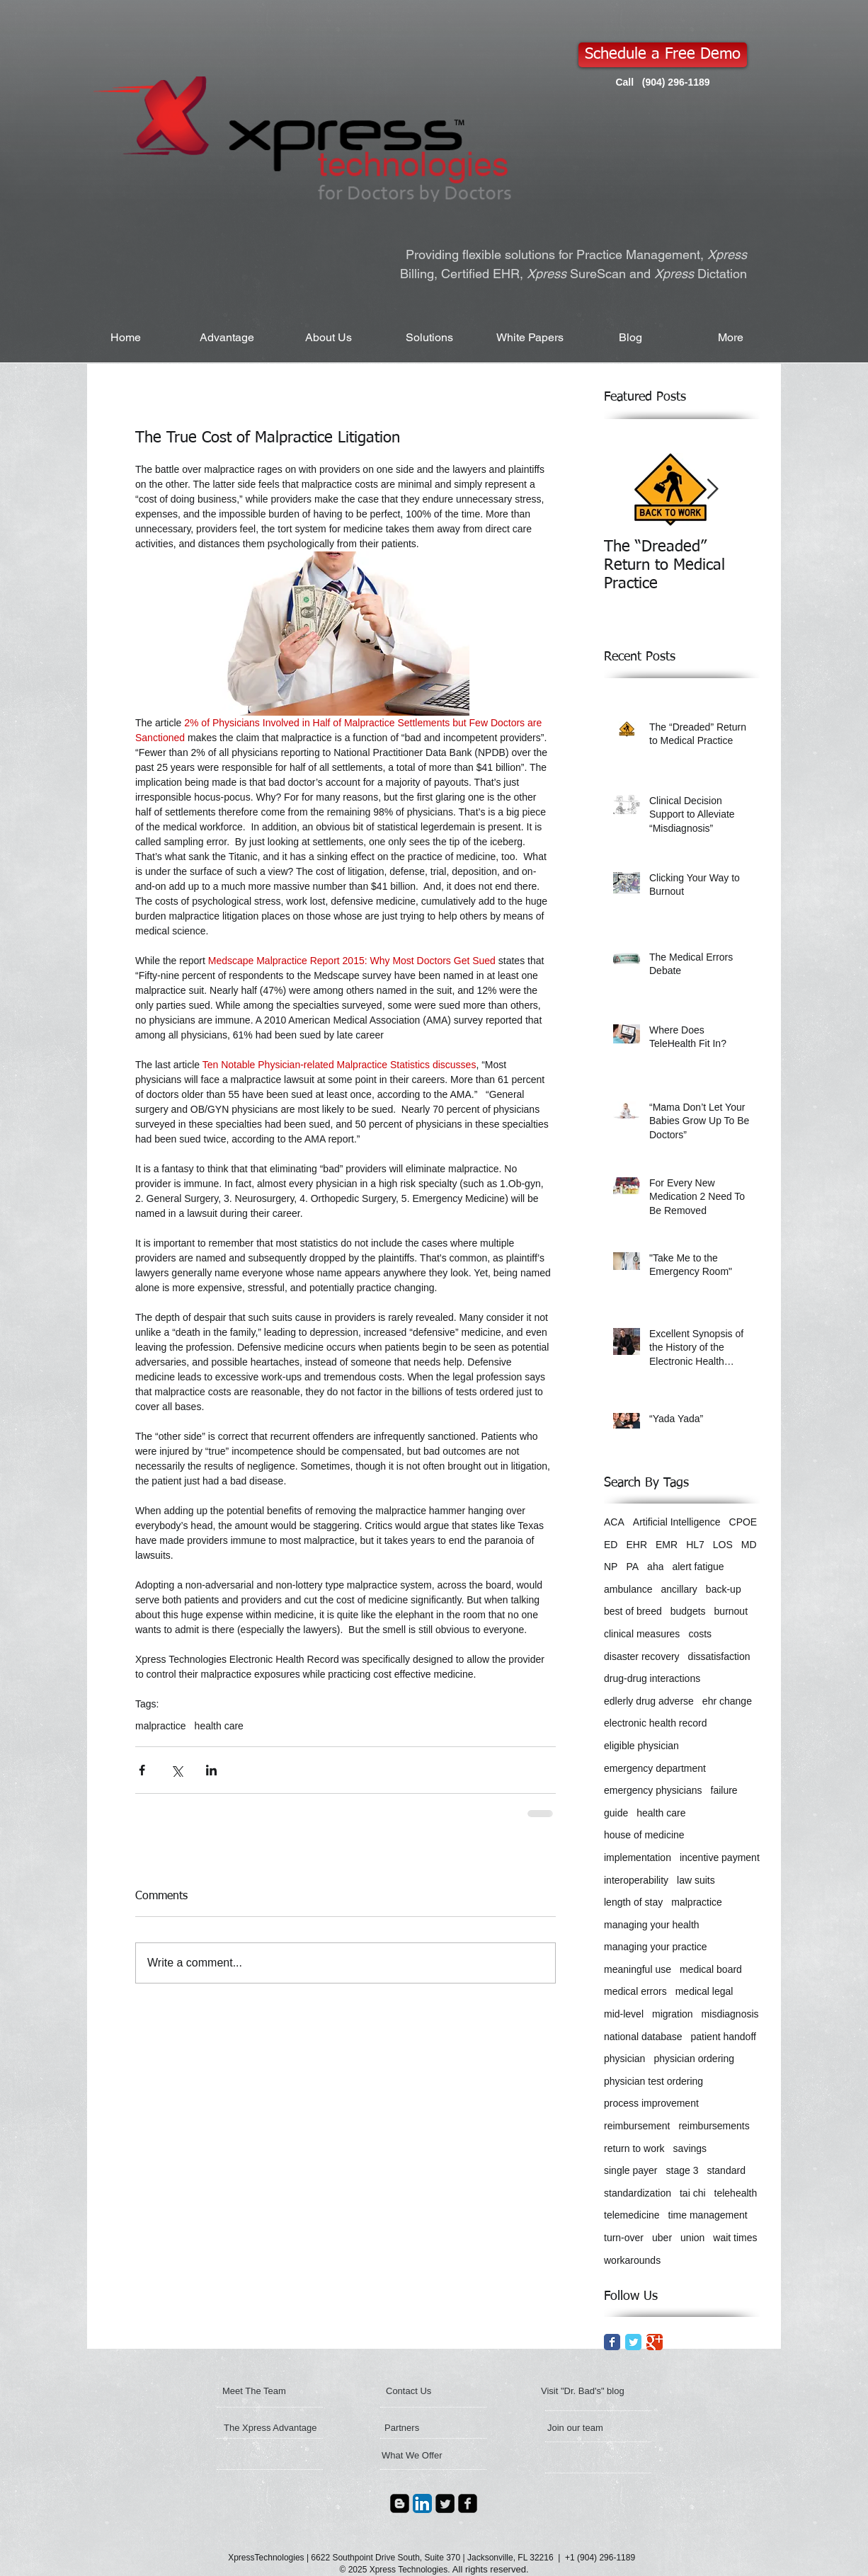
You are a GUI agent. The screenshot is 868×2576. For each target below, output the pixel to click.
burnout (731, 1611)
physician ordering (693, 2058)
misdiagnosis (730, 2014)
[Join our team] (594, 2428)
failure (724, 1790)
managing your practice (655, 1946)
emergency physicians (653, 1790)
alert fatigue (698, 1566)
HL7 (695, 1544)
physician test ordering (653, 2081)
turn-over (624, 2237)
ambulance (628, 1589)
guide (616, 1813)
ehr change (727, 1701)
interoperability (636, 1880)
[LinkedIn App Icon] (422, 2503)
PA (632, 1566)
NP (610, 1566)
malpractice (160, 1725)
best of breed (633, 1611)
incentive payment (720, 1857)
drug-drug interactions (652, 1678)
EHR (636, 1544)
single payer (631, 2170)
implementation (637, 1857)
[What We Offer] (434, 2455)
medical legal (704, 1991)
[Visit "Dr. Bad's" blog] (612, 2391)
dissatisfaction (719, 1656)
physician (624, 2058)
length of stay (633, 1902)
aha (655, 1566)
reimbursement (637, 2125)
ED (610, 1544)
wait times (735, 2237)
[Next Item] (712, 489)
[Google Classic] (654, 2342)
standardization (637, 2193)
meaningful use (637, 1969)
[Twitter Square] (445, 2503)
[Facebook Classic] (612, 2342)
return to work (634, 2148)
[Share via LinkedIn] (211, 1770)
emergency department (655, 1768)
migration (672, 2014)
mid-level (624, 2014)
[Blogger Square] (399, 2503)
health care (219, 1725)
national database (643, 2036)
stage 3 (682, 2170)
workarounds (632, 2260)
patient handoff (723, 2036)
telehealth (736, 2193)
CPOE (743, 1522)
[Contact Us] (422, 2391)
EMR (667, 1544)
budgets (688, 1611)
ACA (614, 1522)
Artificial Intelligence (677, 1522)
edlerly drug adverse (649, 1701)
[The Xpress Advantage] (271, 2428)
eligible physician (641, 1745)
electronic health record (655, 1723)
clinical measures (642, 1633)
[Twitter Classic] (633, 2342)
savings (690, 2148)
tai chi (693, 2193)
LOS (723, 1544)
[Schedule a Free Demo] (662, 54)
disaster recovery (642, 1656)
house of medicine (644, 1835)
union (692, 2237)
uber (662, 2237)
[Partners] (422, 2428)
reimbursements (713, 2125)
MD (749, 1544)
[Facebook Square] (467, 2503)
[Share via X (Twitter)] (176, 1770)
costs (700, 1633)
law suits (696, 1880)
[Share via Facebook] (142, 1770)
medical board (711, 1969)
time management (708, 2215)
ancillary (679, 1589)
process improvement (651, 2103)
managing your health (651, 1924)
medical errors (635, 1991)
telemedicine (632, 2215)
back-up (723, 1589)
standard (726, 2170)
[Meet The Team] (276, 2391)
